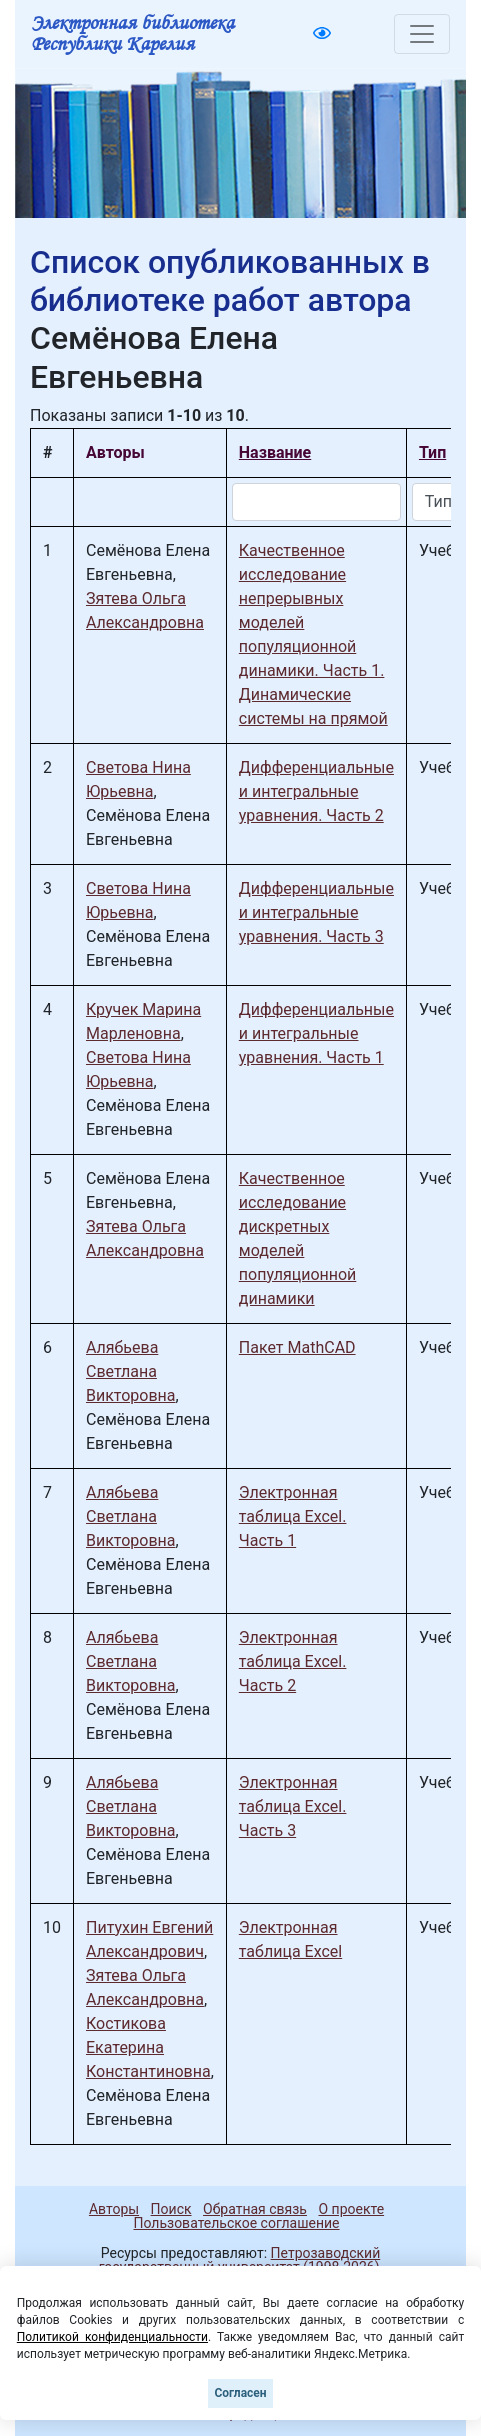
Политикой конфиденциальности (112, 2337)
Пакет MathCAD (297, 1347)
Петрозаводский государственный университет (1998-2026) (240, 2260)
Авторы (114, 2209)
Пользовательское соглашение (236, 2223)
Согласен (240, 2393)
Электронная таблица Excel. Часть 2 (293, 1661)
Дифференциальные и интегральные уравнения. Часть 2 (316, 791)
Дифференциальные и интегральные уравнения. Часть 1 (316, 1033)
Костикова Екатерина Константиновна (148, 2047)
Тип (432, 452)
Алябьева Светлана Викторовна (131, 1371)
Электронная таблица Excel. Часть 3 (293, 1806)
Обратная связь (255, 2209)
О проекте (351, 2209)
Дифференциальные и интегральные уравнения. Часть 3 (316, 912)
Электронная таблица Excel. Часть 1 (293, 1516)
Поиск (171, 2209)
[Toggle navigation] (422, 34)
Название (275, 452)
